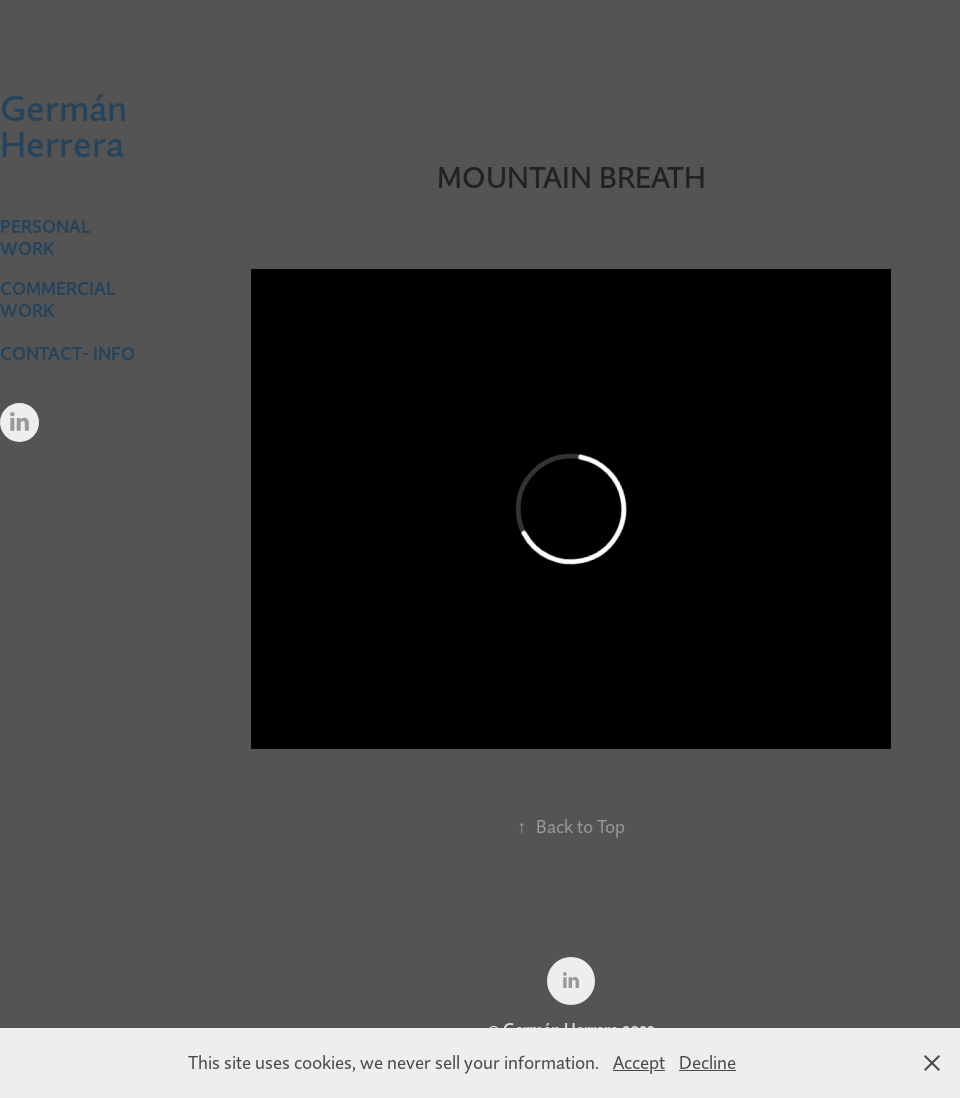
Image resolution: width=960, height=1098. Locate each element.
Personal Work (45, 237)
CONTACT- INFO (67, 353)
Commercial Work (57, 299)
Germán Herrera (67, 126)
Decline (707, 1062)
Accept (639, 1062)
